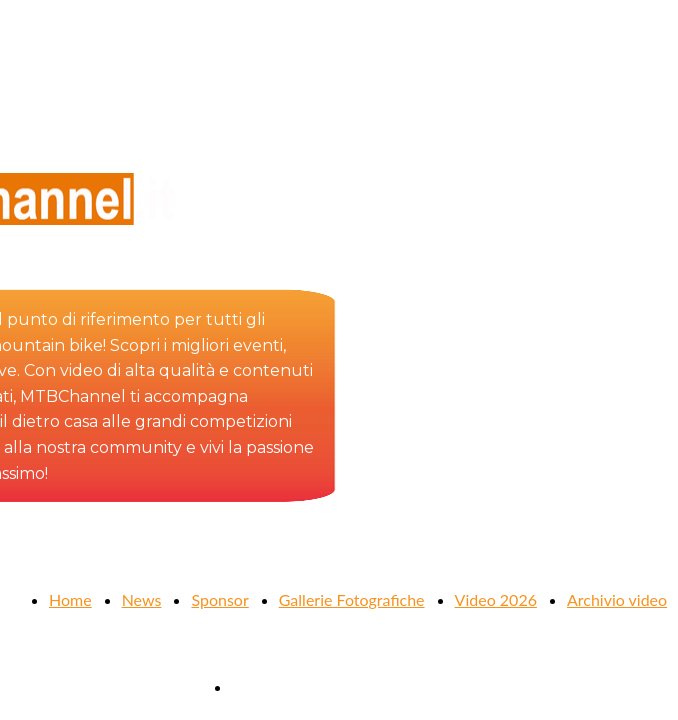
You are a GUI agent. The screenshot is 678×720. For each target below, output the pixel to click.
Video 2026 (496, 599)
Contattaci (268, 686)
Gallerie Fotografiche (352, 599)
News (142, 599)
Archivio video (617, 599)
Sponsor (219, 599)
